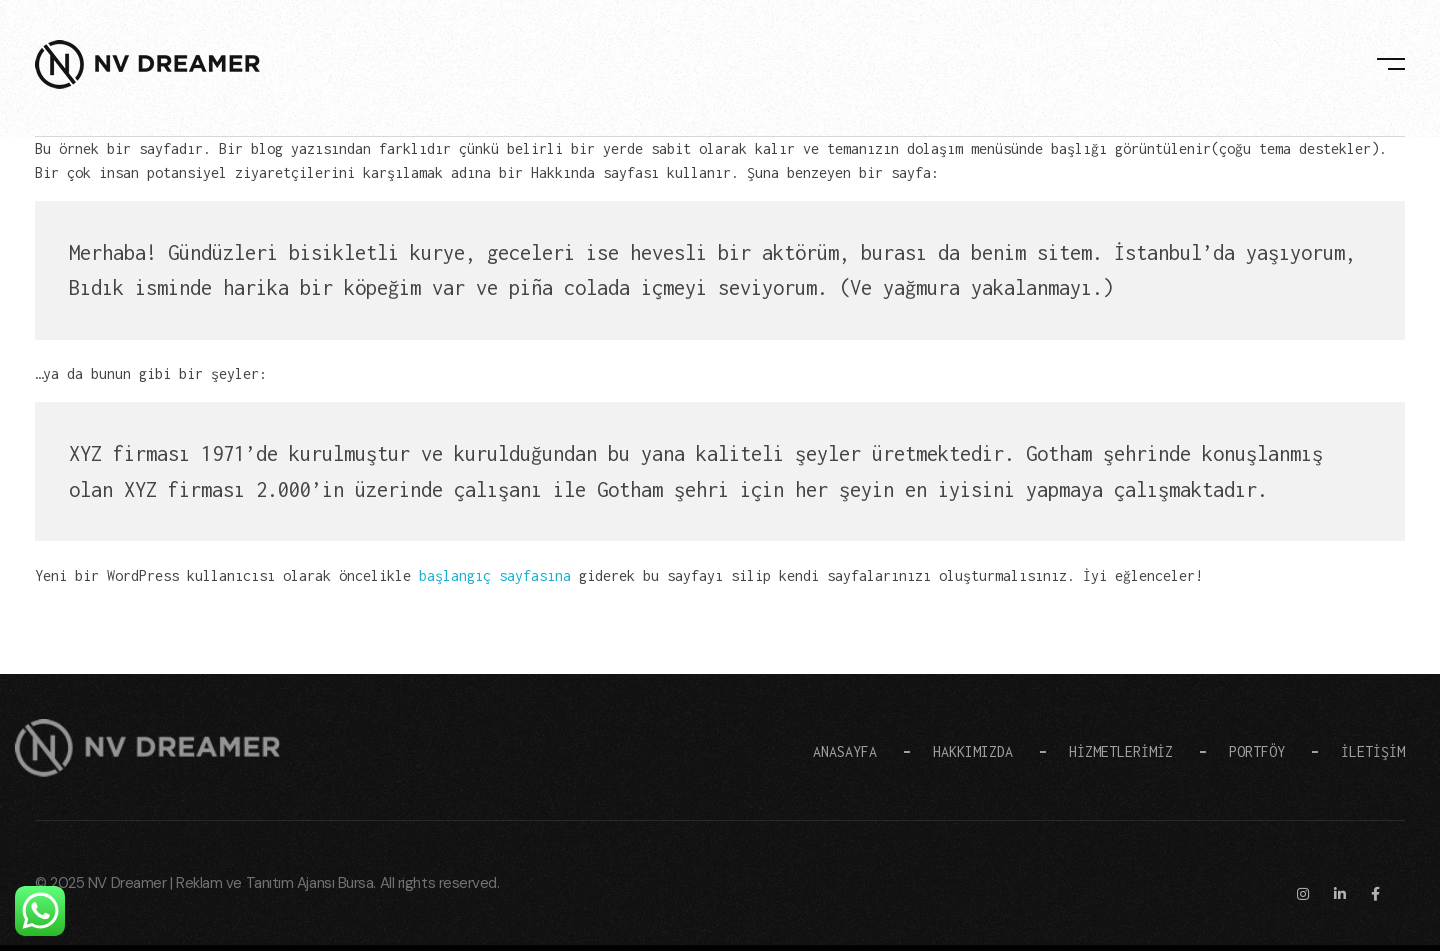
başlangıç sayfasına (495, 575)
